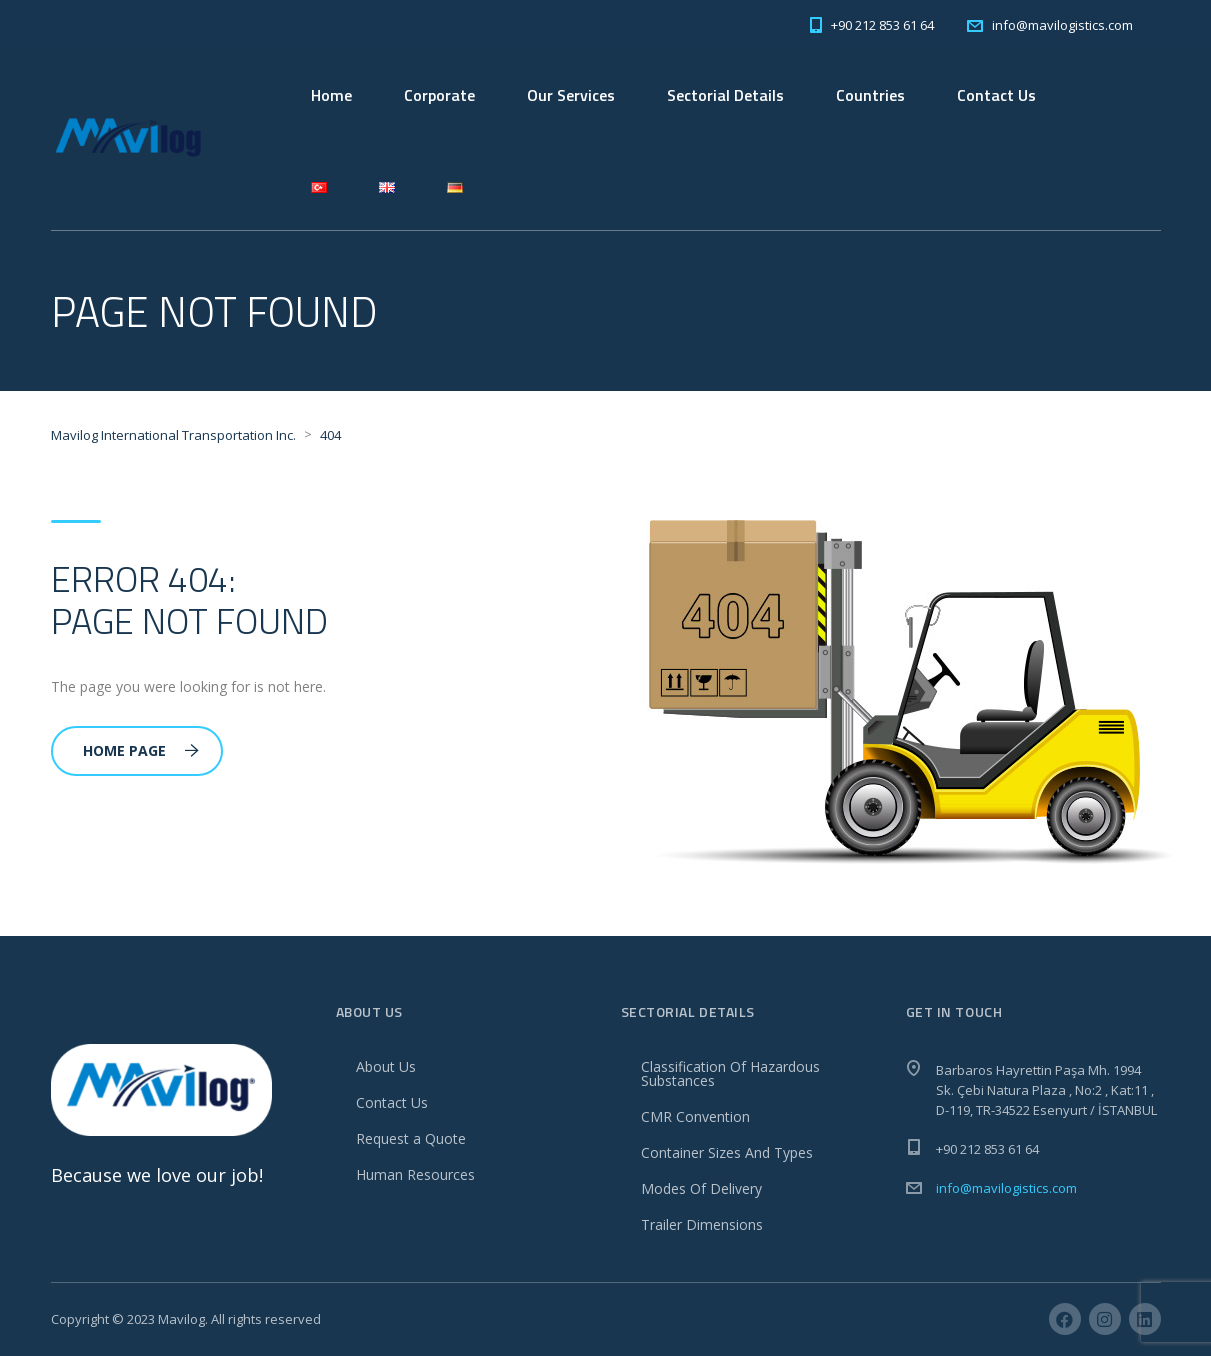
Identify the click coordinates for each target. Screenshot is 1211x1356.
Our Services (571, 95)
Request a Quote (411, 1138)
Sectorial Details (725, 95)
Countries (870, 95)
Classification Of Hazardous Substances (730, 1073)
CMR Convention (695, 1116)
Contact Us (996, 95)
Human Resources (415, 1174)
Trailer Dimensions (702, 1224)
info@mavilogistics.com (1006, 1188)
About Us (386, 1066)
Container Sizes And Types (727, 1152)
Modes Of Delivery (701, 1188)
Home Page (141, 750)
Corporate (439, 95)
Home (331, 95)
